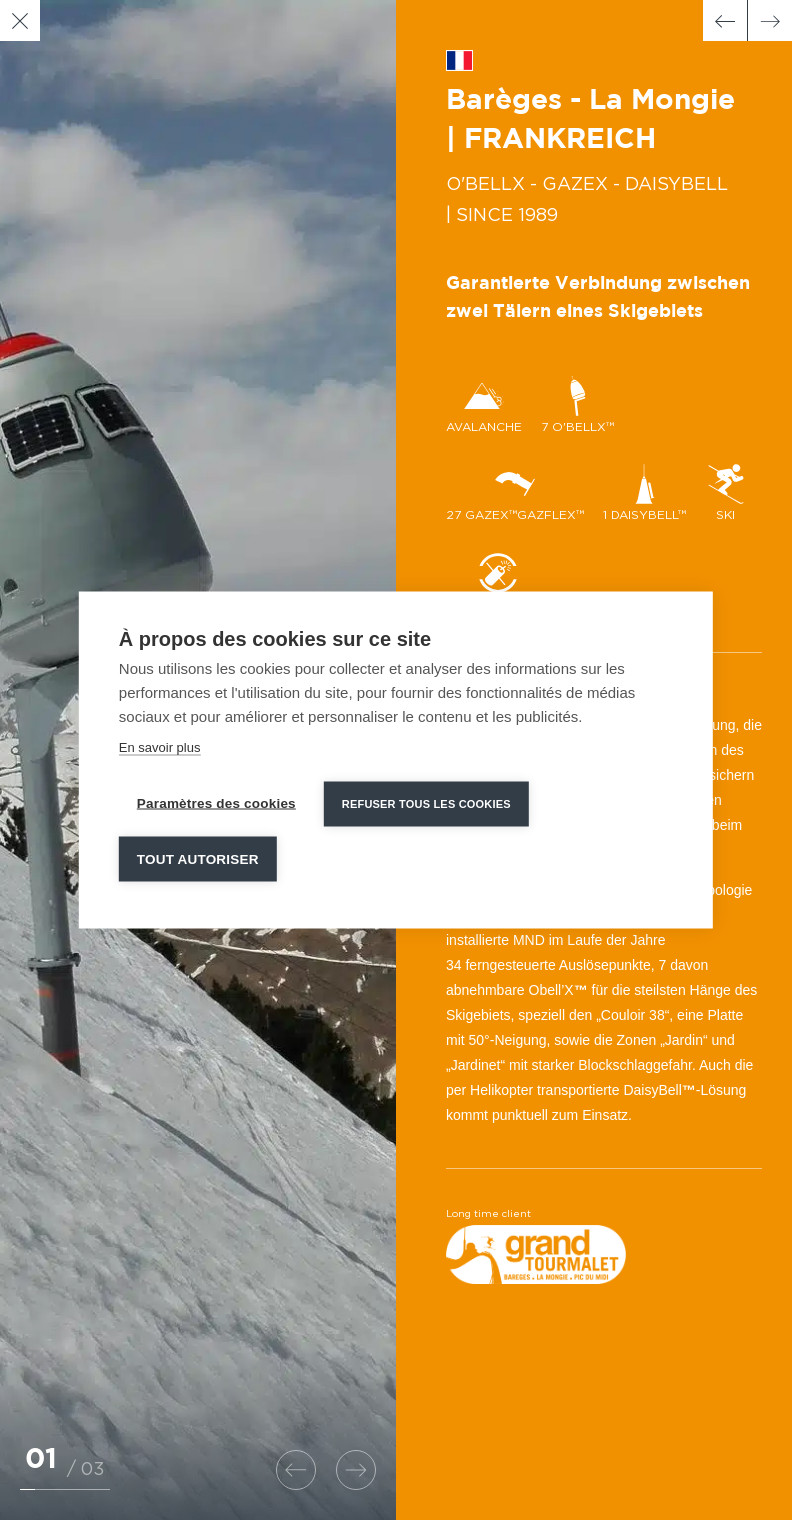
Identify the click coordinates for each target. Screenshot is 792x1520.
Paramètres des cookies (216, 802)
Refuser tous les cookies (426, 803)
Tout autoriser (198, 858)
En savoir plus (160, 746)
